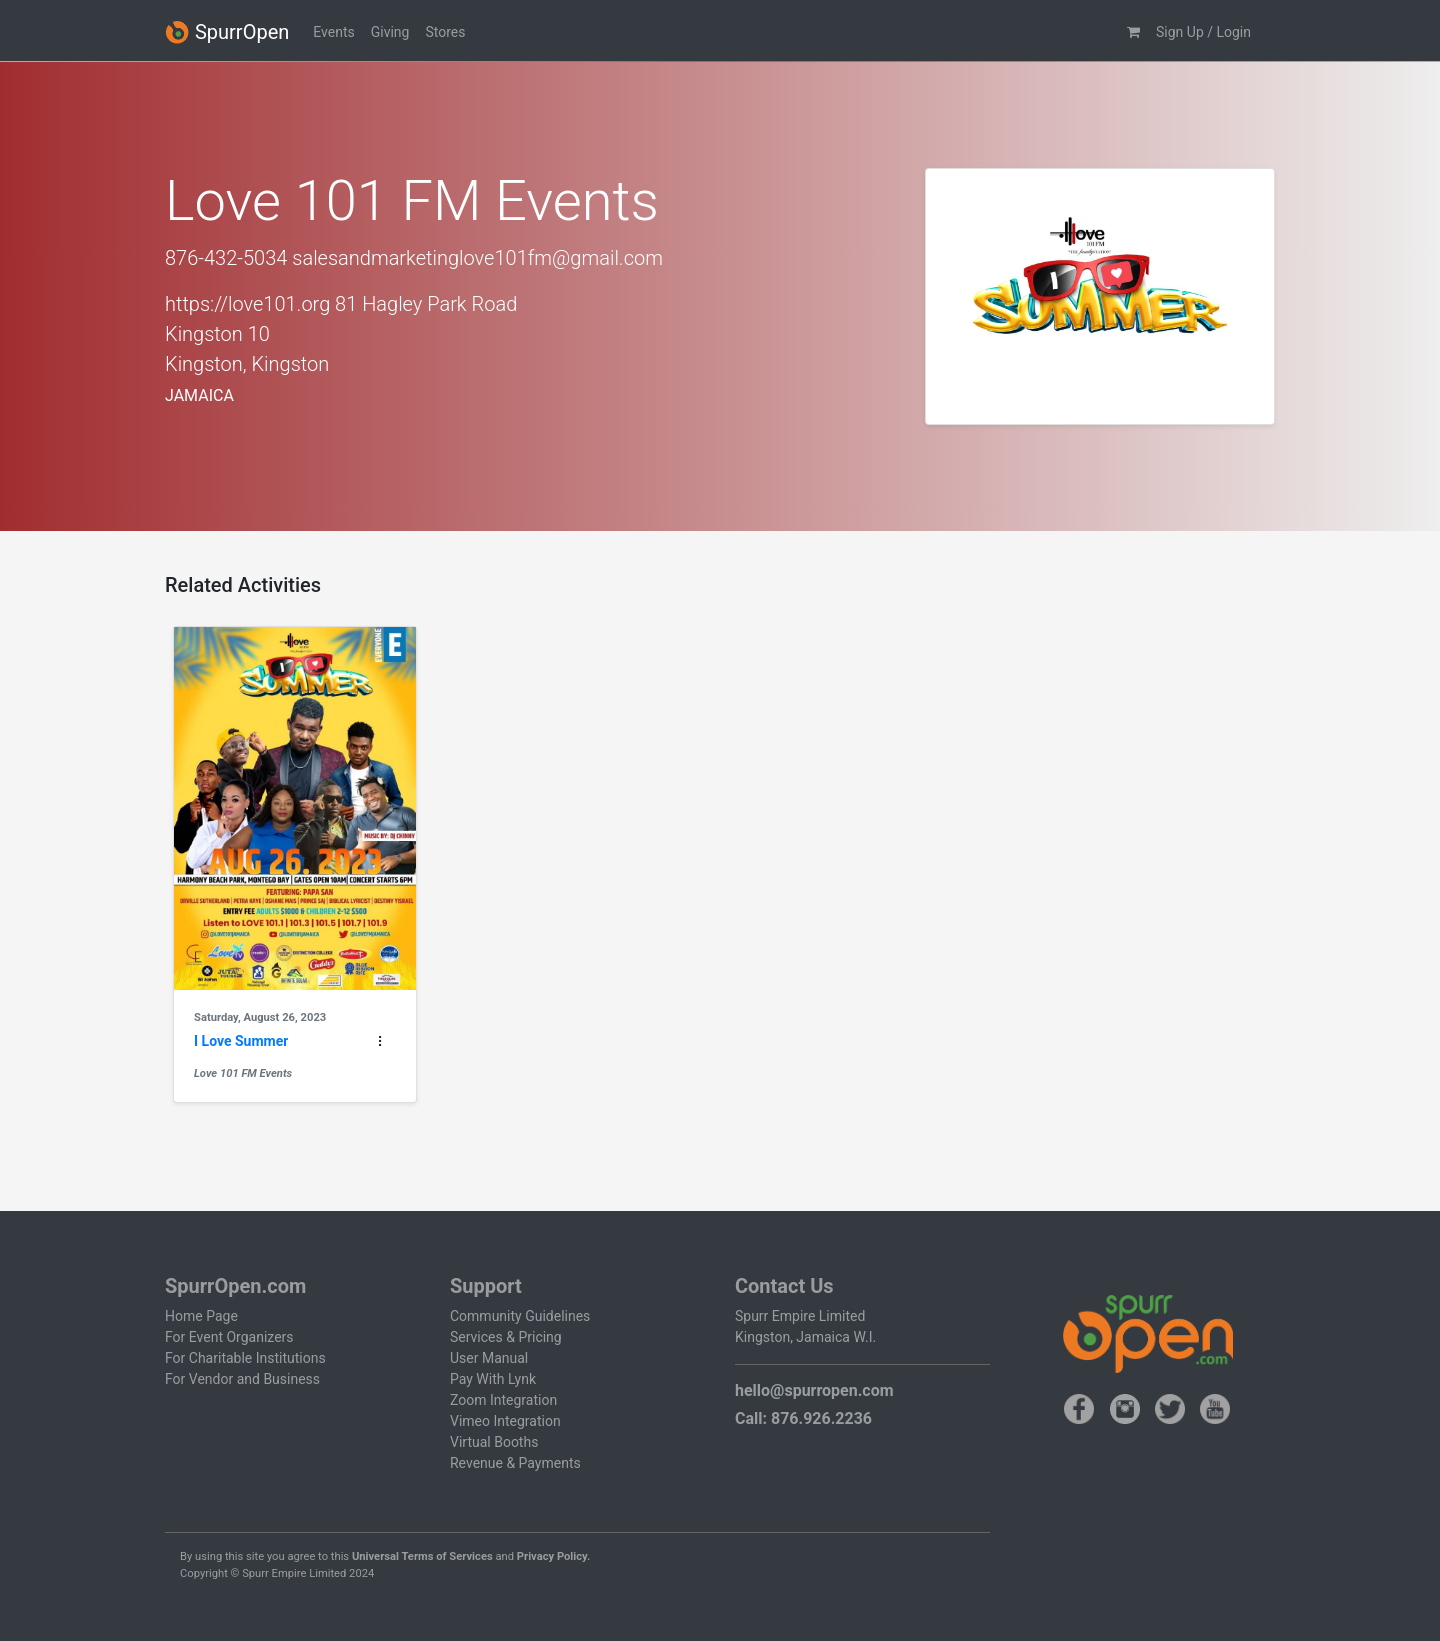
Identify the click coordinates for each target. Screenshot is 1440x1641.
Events (333, 32)
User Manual (489, 1358)
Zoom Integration (503, 1400)
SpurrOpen (227, 32)
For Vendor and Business (242, 1379)
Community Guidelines (520, 1316)
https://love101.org (247, 304)
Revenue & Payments (515, 1463)
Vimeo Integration (505, 1421)
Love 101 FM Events (243, 1073)
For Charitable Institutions (245, 1358)
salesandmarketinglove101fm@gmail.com (477, 258)
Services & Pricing (506, 1337)
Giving (390, 32)
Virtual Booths (494, 1442)
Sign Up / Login (1203, 32)
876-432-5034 (226, 258)
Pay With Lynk (493, 1379)
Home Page (201, 1316)
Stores (445, 32)
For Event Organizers (229, 1337)
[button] (1133, 32)
